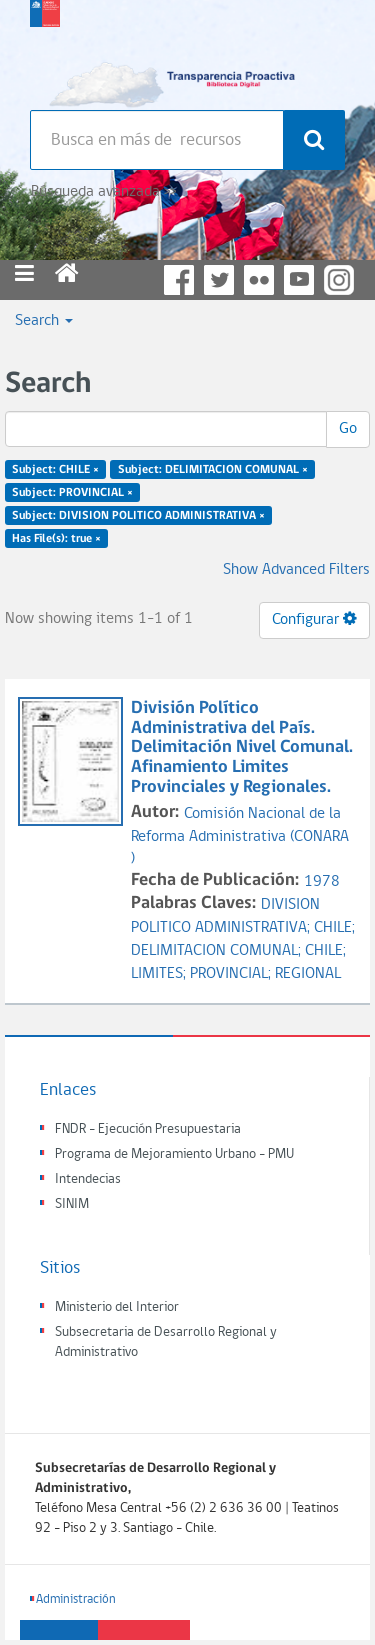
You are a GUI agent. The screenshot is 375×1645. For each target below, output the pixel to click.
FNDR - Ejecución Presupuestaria (148, 1129)
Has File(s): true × (56, 538)
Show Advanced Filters (296, 570)
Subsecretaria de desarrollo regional (45, 50)
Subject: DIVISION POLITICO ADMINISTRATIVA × (138, 515)
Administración (76, 1599)
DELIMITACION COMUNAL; (218, 951)
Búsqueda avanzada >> (103, 192)
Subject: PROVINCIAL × (72, 493)
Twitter (219, 280)
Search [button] (44, 321)
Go (348, 429)
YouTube (299, 280)
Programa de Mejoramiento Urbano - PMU (174, 1154)
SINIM (72, 1204)
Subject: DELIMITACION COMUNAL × (213, 470)
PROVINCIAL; (232, 974)
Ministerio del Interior (117, 1307)
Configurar (314, 619)
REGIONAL (308, 974)
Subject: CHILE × (55, 470)
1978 (322, 882)
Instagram (339, 280)
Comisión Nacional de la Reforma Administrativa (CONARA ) (240, 837)
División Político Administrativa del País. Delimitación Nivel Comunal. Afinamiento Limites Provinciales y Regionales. (242, 748)
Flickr (259, 280)
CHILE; (334, 928)
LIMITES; (160, 974)
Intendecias (88, 1179)
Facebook (179, 280)
